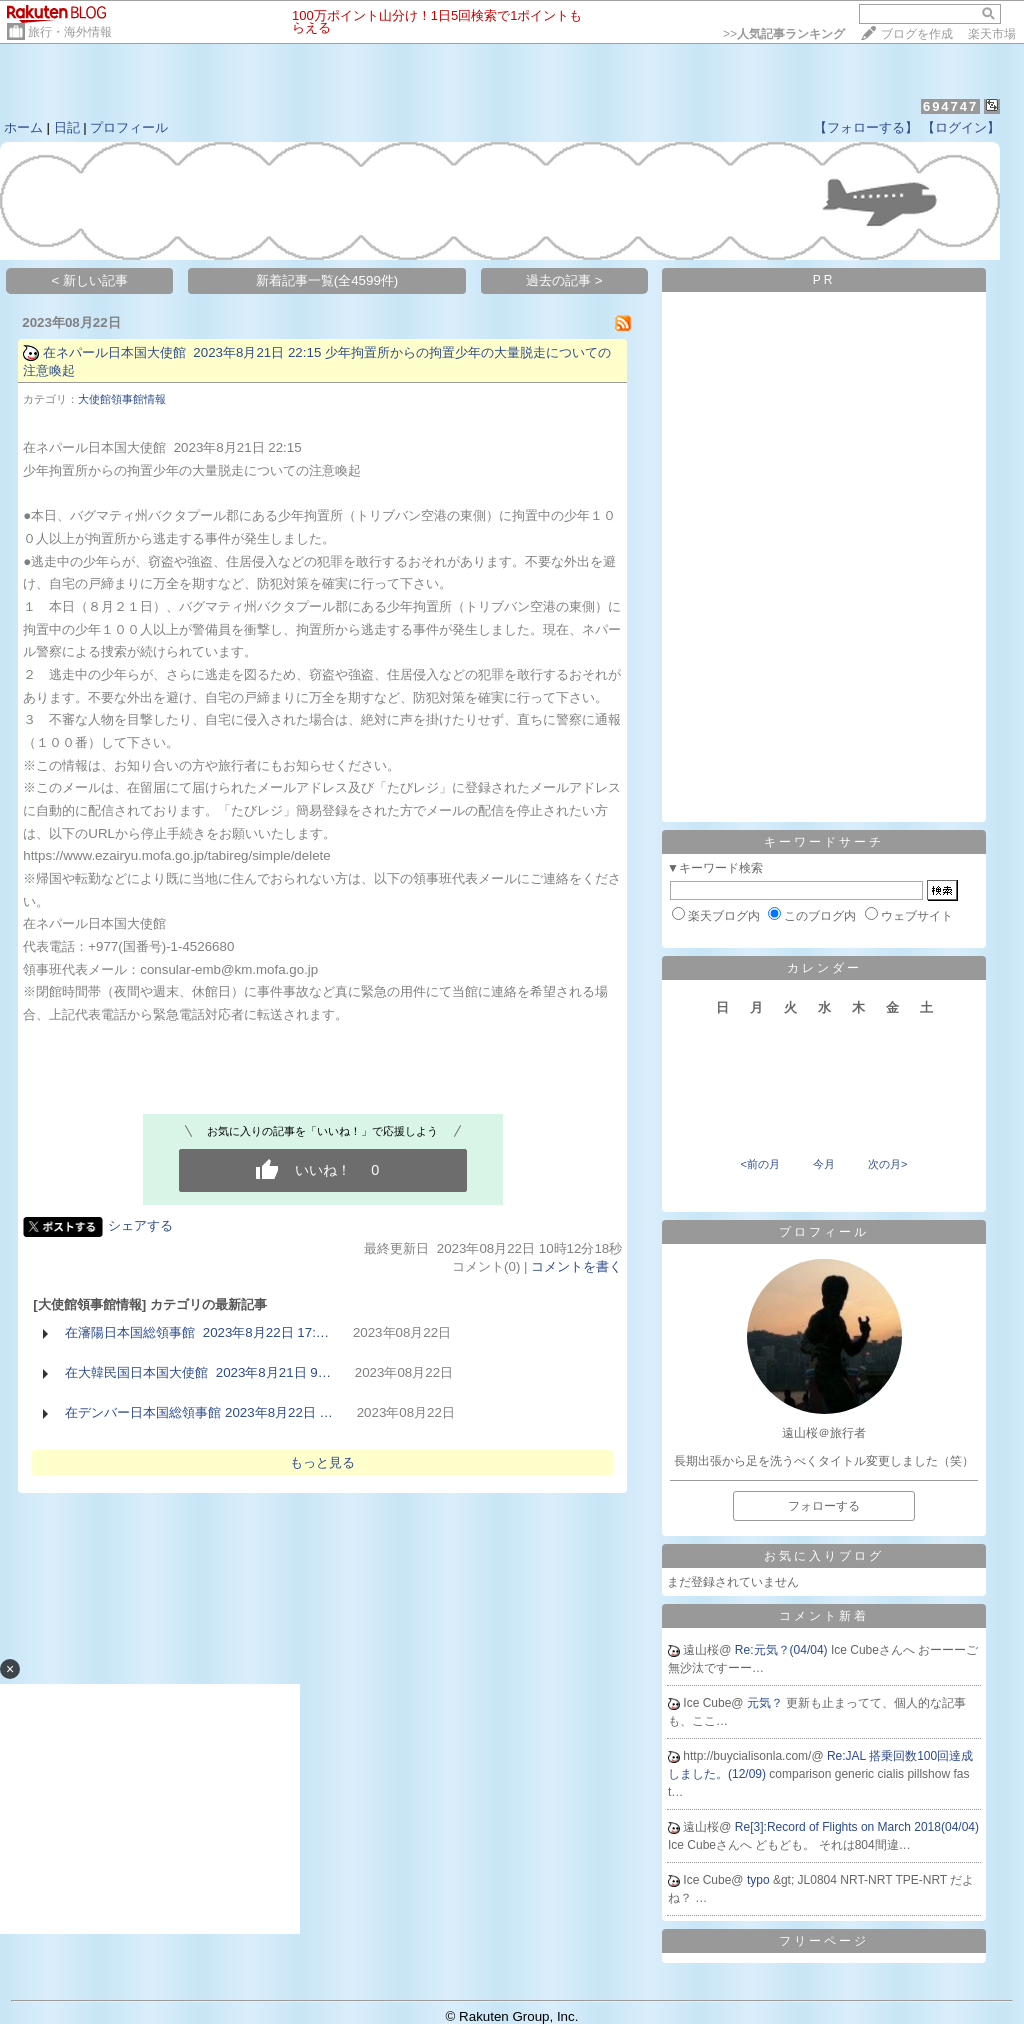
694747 (950, 106)
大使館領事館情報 (122, 399)
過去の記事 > (564, 280)
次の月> (887, 1164)
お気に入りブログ (824, 1556)
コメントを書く (576, 1266)
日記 (67, 127)
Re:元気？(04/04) (783, 1650)
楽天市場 (992, 34)
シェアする (140, 1225)
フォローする (824, 1506)
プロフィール (129, 127)
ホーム (23, 127)
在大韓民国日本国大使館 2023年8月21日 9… (198, 1372)
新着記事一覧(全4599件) (327, 280)
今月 (824, 1164)
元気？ (766, 1703)
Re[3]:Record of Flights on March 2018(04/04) (857, 1827)
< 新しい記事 (90, 280)
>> (784, 34)
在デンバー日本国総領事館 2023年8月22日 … (199, 1412)
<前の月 (759, 1164)
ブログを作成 (917, 34)
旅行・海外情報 (70, 32)
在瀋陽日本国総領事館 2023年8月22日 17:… (197, 1332)
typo (760, 1880)
